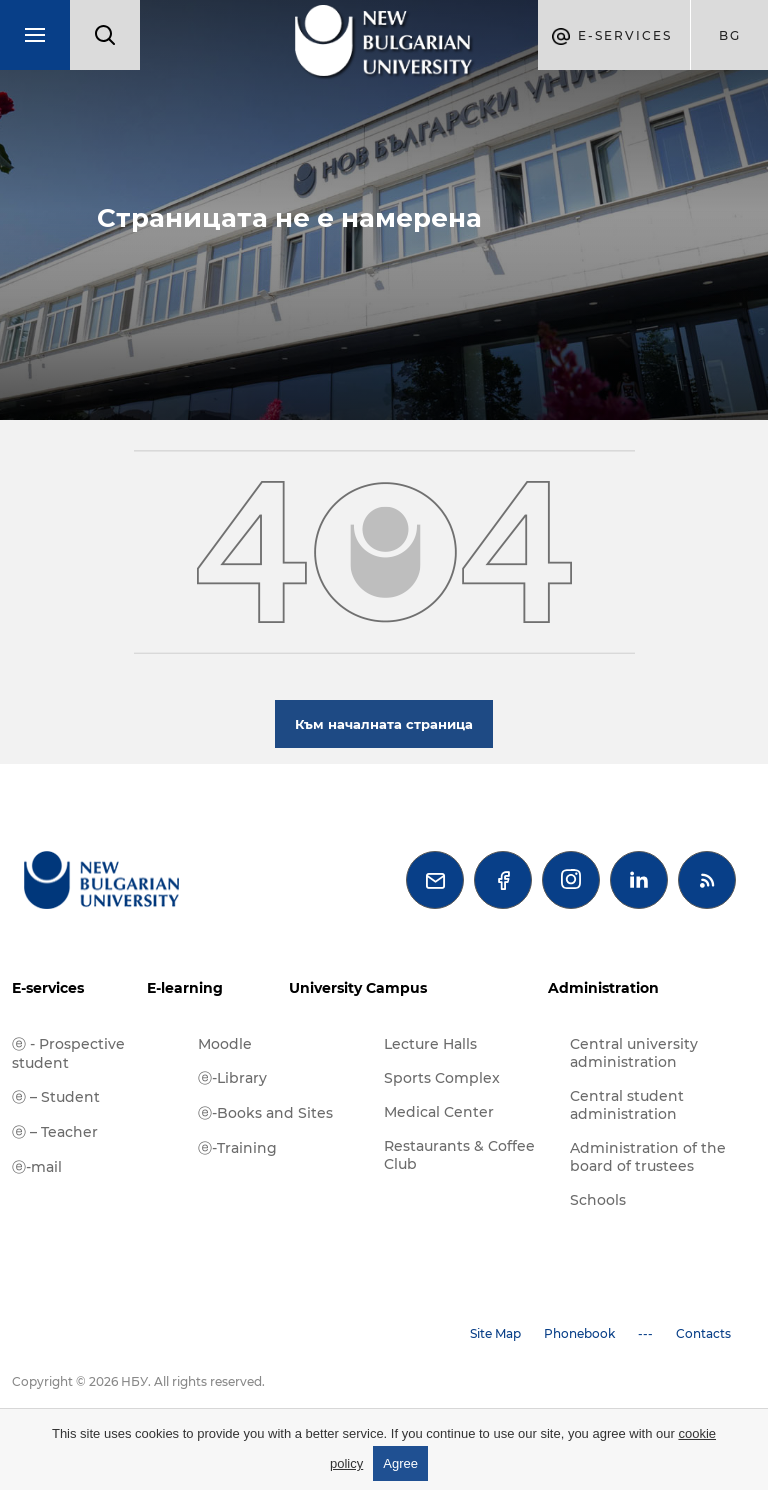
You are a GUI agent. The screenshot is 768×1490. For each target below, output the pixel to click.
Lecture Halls (430, 1044)
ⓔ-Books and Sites (265, 1113)
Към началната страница (384, 724)
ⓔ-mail (37, 1167)
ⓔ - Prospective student (68, 1053)
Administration (603, 988)
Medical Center (439, 1112)
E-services (48, 988)
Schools (598, 1200)
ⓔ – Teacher (55, 1132)
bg (730, 35)
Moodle (225, 1044)
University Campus (358, 988)
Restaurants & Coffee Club (459, 1155)
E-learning (185, 988)
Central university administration (634, 1053)
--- (645, 1333)
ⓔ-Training (237, 1148)
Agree (400, 1463)
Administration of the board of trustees (648, 1157)
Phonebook (579, 1333)
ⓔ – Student (56, 1097)
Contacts (703, 1333)
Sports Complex (442, 1078)
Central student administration (627, 1105)
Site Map (495, 1333)
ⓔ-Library (232, 1078)
